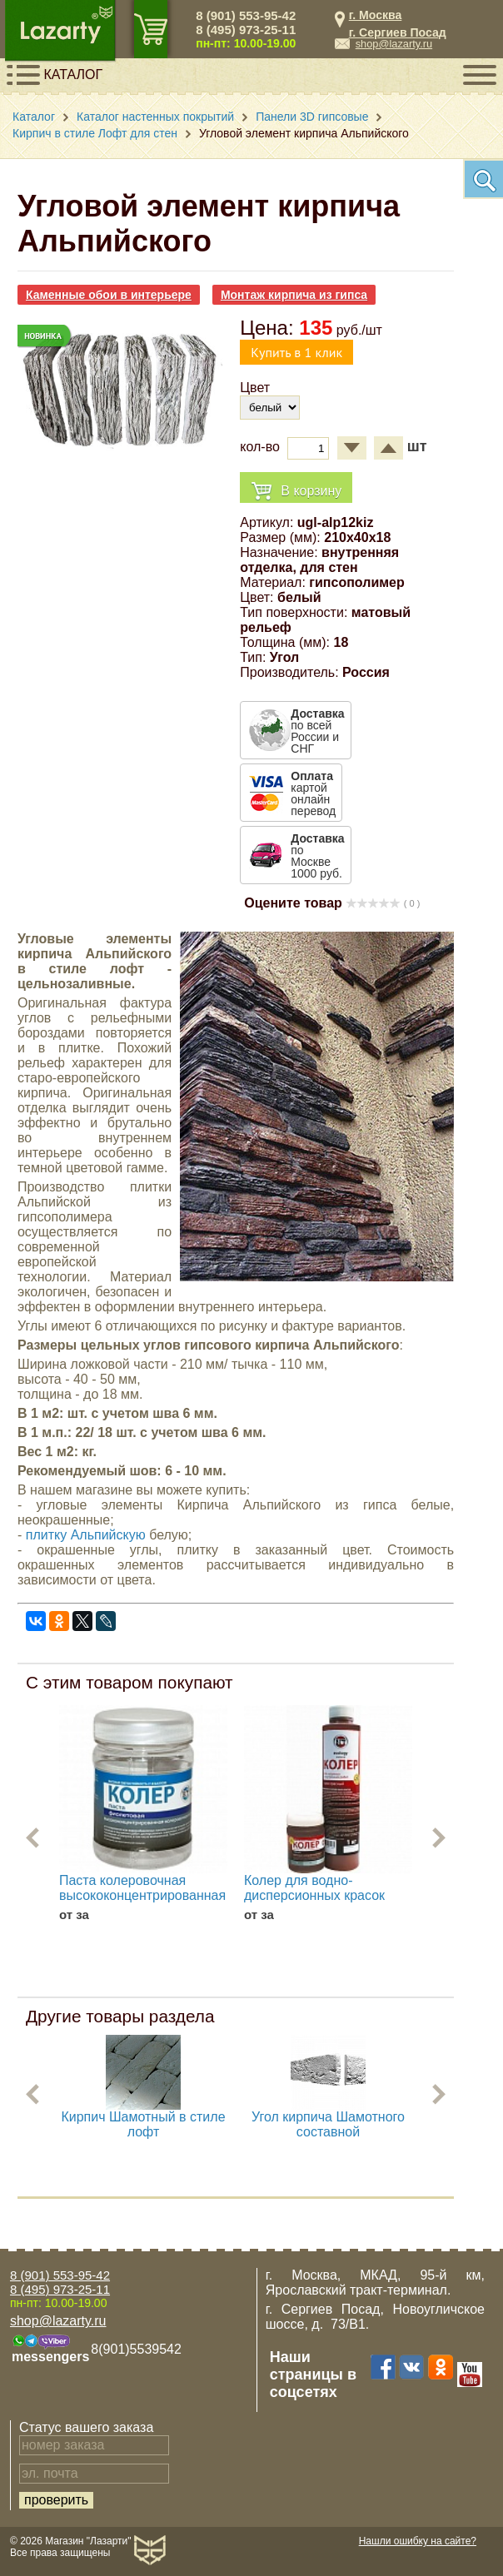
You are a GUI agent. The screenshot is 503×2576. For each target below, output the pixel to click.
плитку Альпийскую (86, 1535)
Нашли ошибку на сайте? (417, 2541)
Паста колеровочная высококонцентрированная (142, 1887)
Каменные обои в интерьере (109, 294)
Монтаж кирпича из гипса (294, 294)
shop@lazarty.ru (394, 43)
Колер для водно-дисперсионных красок (314, 1887)
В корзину (296, 491)
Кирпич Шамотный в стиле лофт (143, 2124)
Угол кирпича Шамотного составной (328, 2124)
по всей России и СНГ (317, 731)
